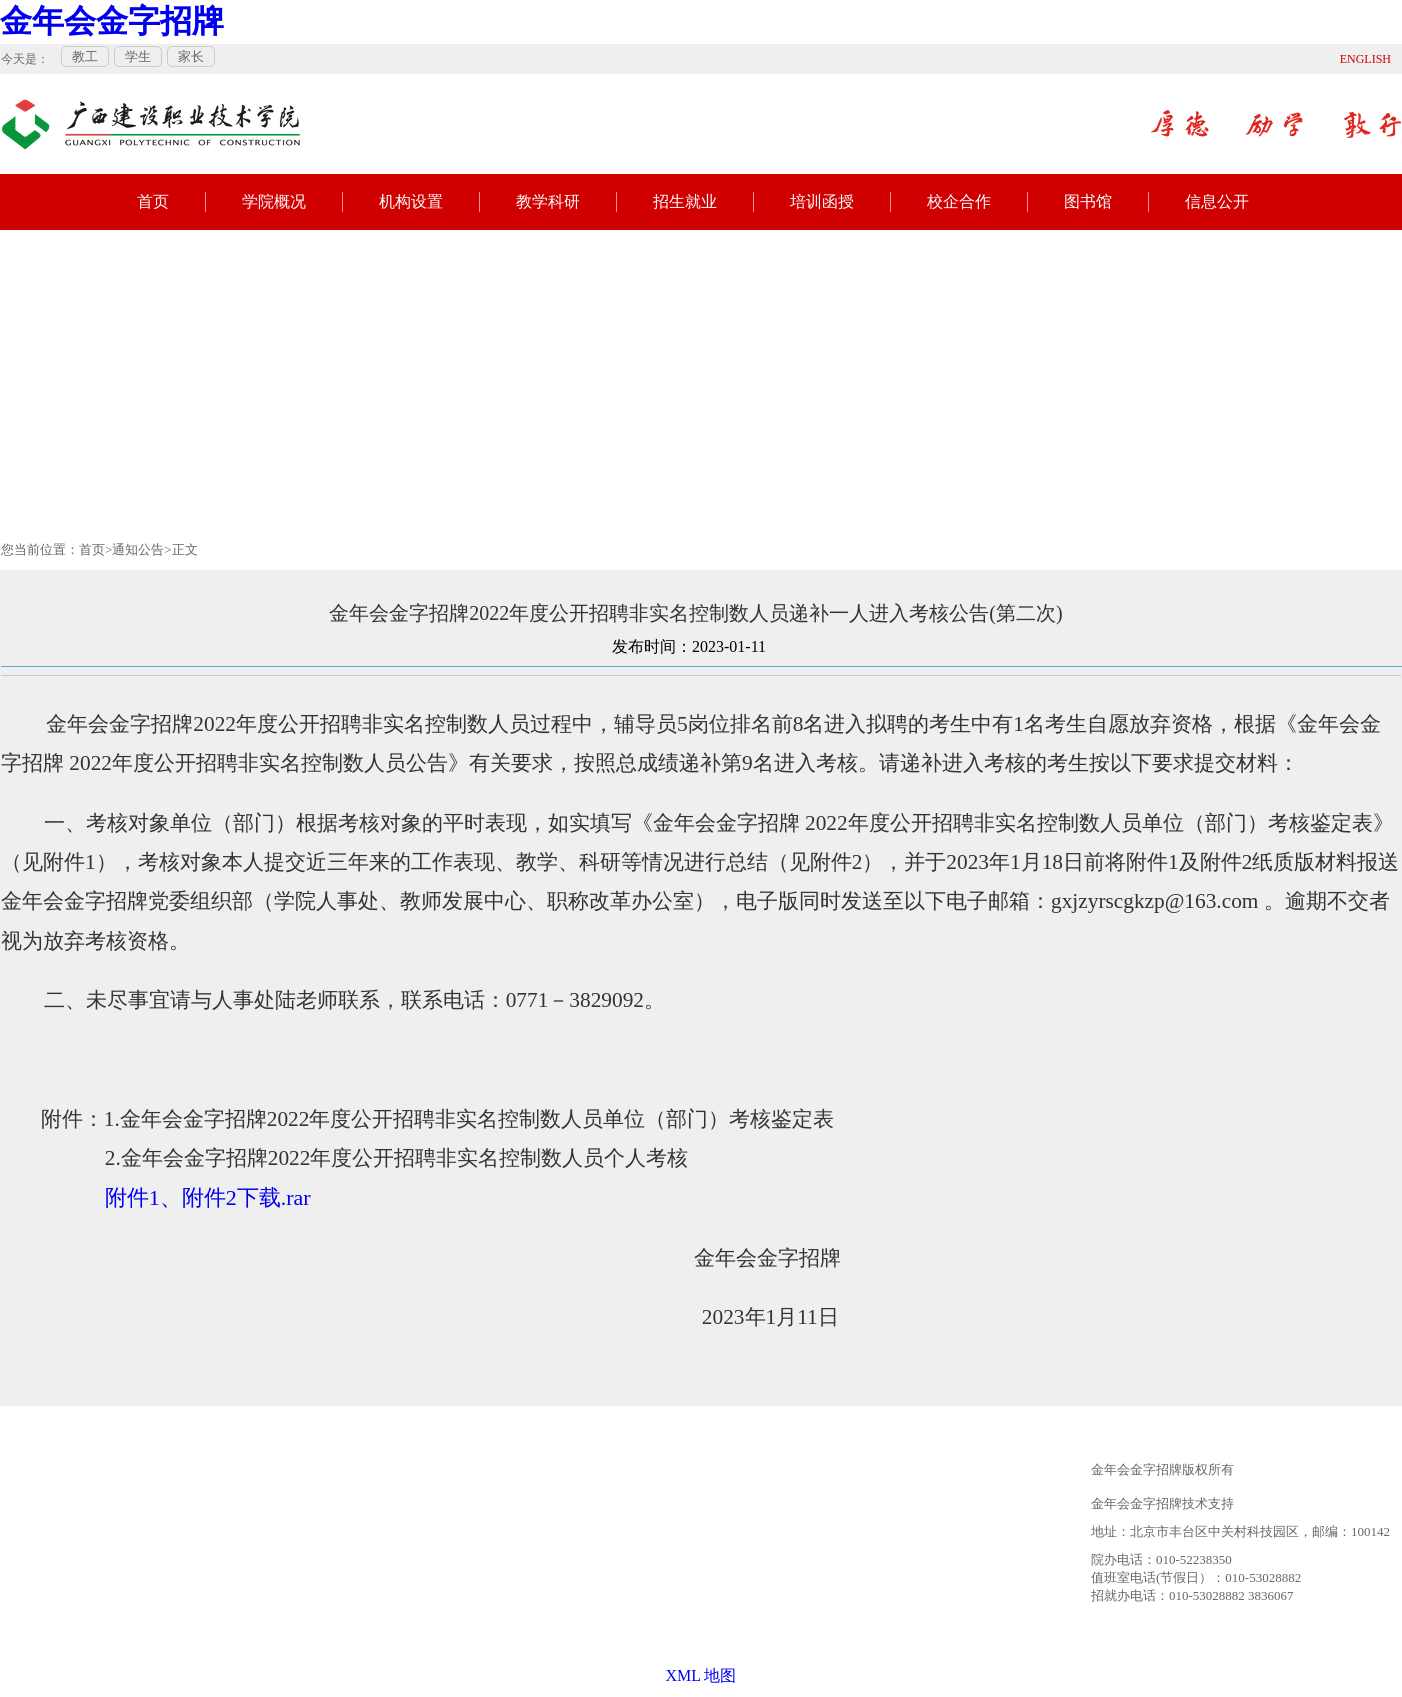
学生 (138, 56)
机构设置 (411, 201)
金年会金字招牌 (112, 21)
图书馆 (1088, 201)
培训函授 (822, 201)
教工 (85, 56)
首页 (153, 201)
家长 (191, 56)
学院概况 (274, 201)
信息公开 (1217, 201)
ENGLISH (1365, 59)
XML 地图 (701, 1675)
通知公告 (138, 549)
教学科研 (548, 201)
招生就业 (685, 201)
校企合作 (959, 201)
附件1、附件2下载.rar (208, 1197)
